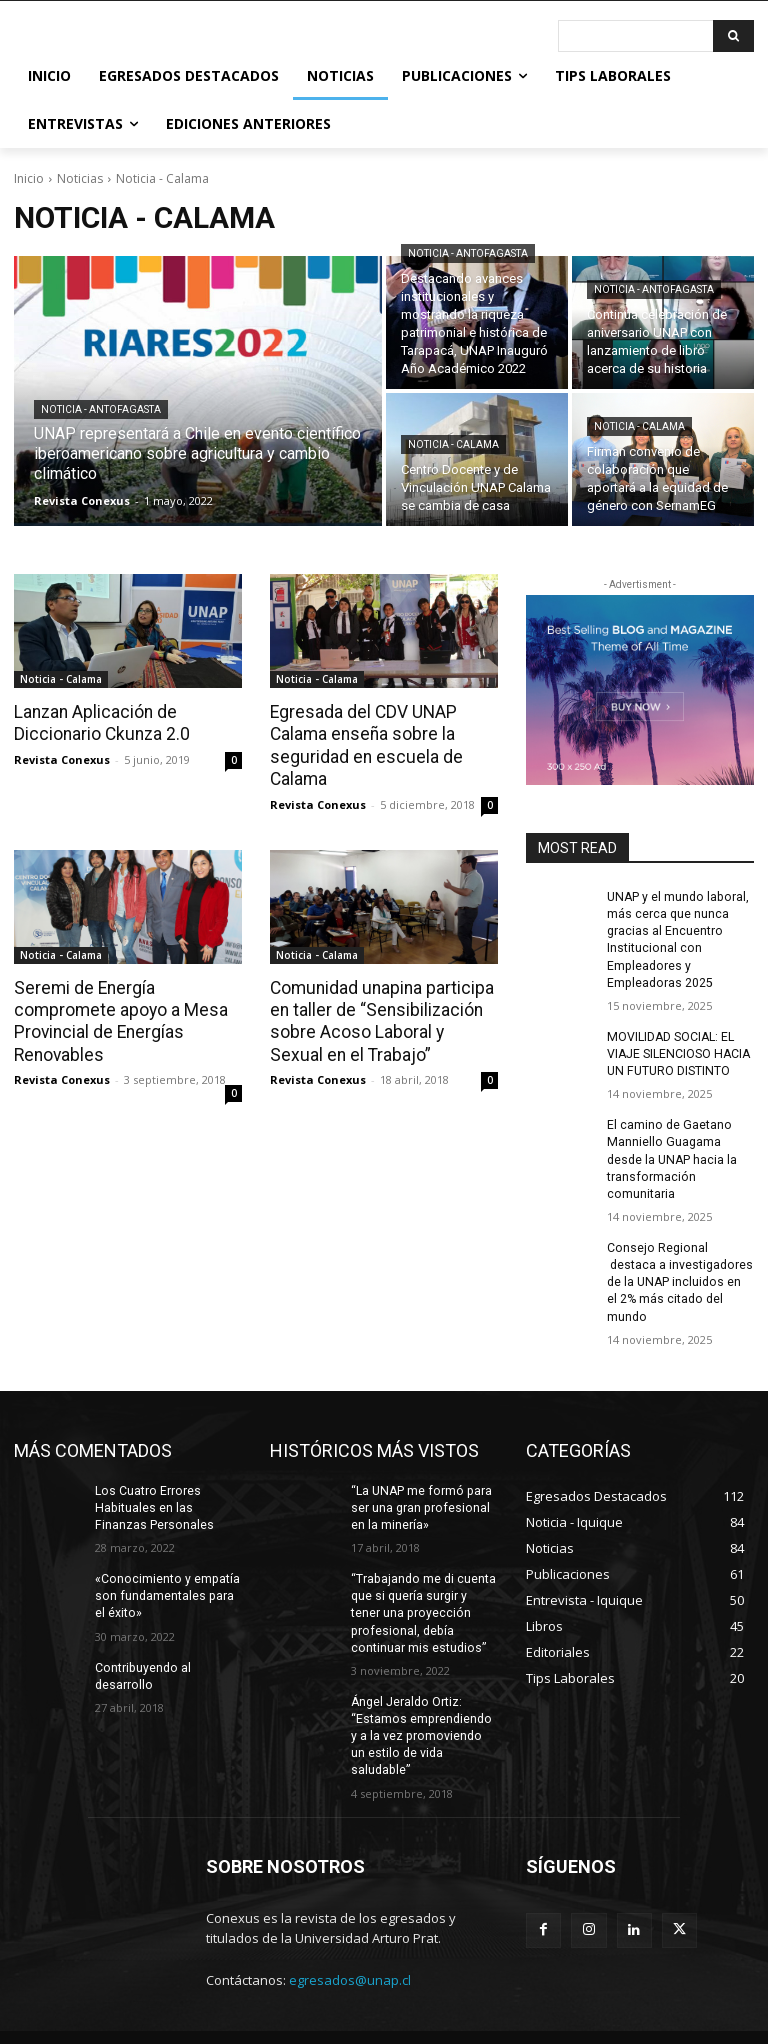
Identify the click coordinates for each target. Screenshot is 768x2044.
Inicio (29, 178)
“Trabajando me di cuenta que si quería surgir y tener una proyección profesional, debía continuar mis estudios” (422, 1588)
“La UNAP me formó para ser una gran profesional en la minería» (419, 1484)
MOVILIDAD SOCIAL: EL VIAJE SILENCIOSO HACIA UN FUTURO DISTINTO (677, 1052)
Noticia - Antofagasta (101, 409)
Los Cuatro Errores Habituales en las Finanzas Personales (153, 1484)
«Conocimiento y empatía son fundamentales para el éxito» (165, 1572)
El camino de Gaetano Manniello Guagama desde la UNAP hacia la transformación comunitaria (671, 1155)
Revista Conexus (62, 758)
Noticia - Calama (453, 444)
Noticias (80, 178)
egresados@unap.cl (350, 1936)
